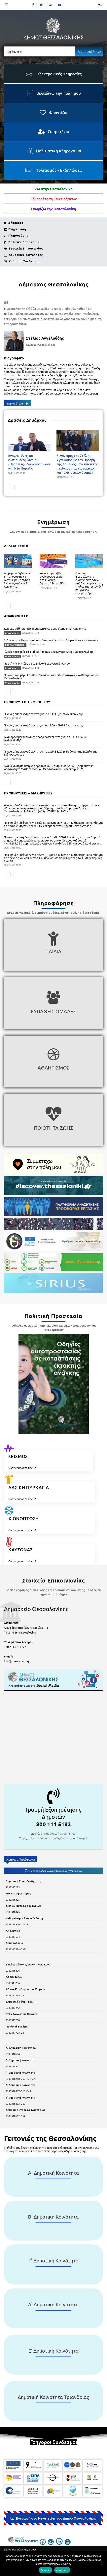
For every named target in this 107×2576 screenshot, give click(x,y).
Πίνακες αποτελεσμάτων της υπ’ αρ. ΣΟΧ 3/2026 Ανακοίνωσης (43, 714)
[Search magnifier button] (89, 51)
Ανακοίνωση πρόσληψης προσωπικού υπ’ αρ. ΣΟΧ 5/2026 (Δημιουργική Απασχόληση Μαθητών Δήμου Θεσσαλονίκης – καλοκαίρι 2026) (48, 767)
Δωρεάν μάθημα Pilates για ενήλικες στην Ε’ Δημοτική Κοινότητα (45, 628)
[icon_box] (53, 945)
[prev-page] (10, 487)
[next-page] (16, 487)
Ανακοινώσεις (12, 633)
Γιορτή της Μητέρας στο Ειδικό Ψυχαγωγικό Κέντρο (37, 663)
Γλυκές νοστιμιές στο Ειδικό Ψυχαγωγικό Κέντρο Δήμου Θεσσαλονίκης (48, 651)
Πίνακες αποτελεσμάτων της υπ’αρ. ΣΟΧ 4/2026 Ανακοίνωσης (43, 725)
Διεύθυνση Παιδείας (15, 644)
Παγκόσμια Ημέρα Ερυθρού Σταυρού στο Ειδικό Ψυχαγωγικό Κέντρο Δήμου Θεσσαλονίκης (51, 676)
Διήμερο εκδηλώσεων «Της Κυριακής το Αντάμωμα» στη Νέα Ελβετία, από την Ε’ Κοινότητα (17, 579)
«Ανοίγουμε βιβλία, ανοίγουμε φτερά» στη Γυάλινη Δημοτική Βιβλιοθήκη (53, 578)
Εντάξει (45, 2570)
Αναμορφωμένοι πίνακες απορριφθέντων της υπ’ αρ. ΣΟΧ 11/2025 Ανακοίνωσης (46, 738)
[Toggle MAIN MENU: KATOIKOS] (6, 5)
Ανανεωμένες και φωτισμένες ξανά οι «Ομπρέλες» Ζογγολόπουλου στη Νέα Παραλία (29, 462)
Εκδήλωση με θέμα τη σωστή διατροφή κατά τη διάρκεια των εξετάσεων (51, 640)
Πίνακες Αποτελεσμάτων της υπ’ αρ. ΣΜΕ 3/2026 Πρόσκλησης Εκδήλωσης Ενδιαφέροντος (50, 753)
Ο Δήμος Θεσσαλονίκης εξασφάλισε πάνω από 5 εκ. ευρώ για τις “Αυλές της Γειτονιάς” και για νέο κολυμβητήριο (89, 583)
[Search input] (39, 51)
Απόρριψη (62, 2570)
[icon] (9, 1448)
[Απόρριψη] (102, 2563)
